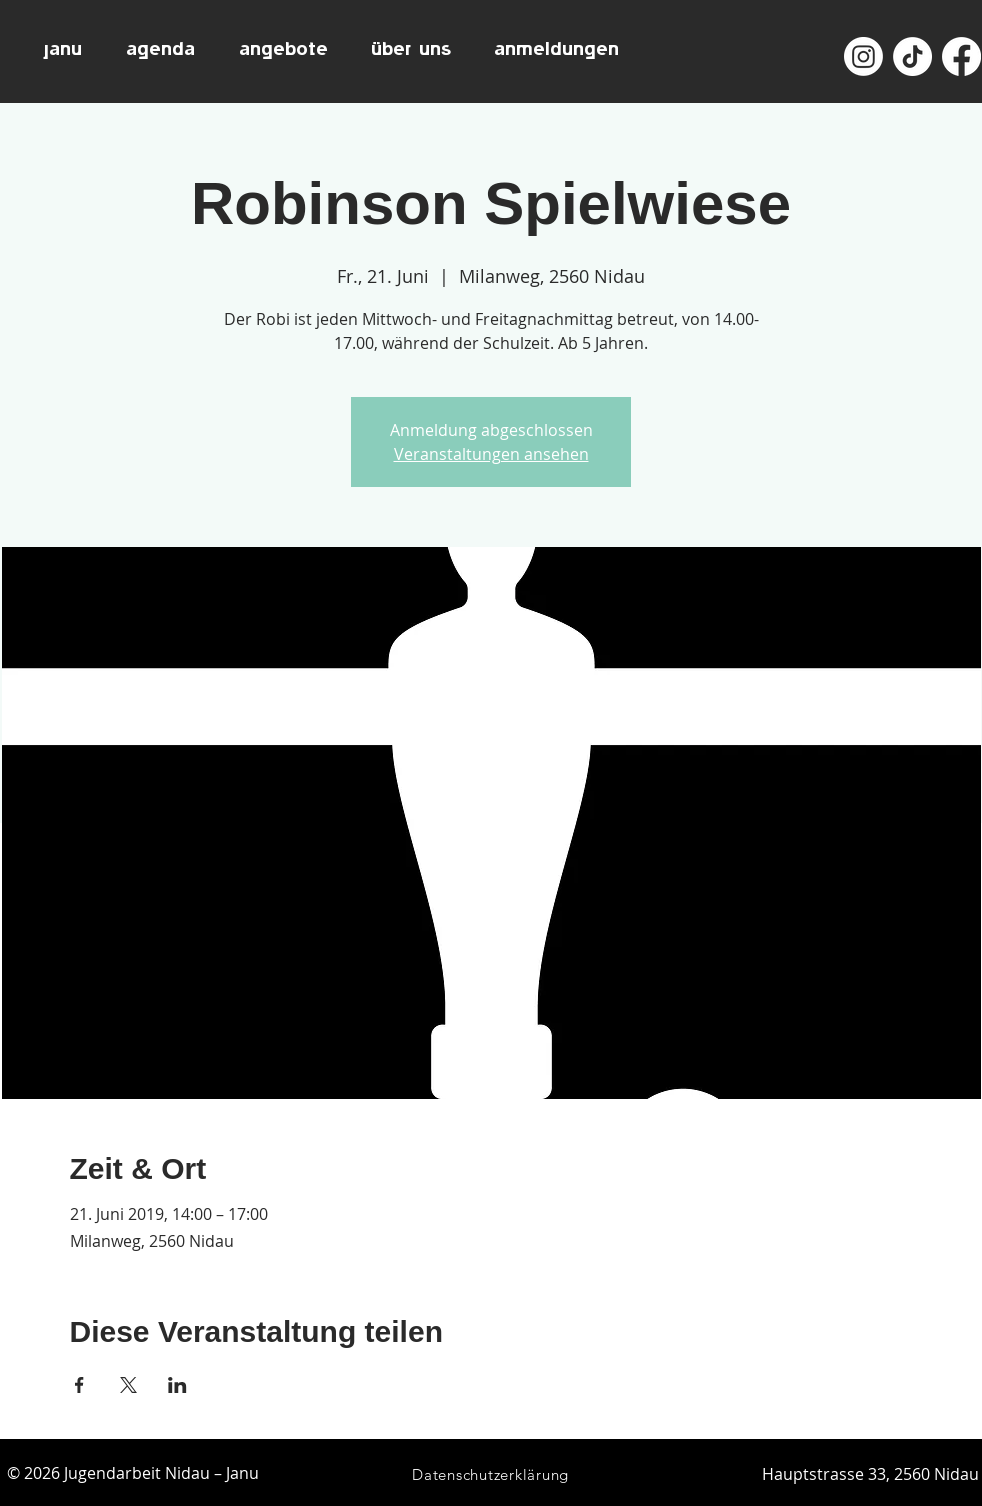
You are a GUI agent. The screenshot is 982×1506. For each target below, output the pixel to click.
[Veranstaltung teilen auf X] (128, 1385)
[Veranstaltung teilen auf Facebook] (79, 1385)
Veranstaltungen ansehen (491, 454)
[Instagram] (863, 56)
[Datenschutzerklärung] (490, 1474)
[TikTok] (912, 56)
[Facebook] (961, 56)
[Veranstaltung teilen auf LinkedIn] (177, 1385)
